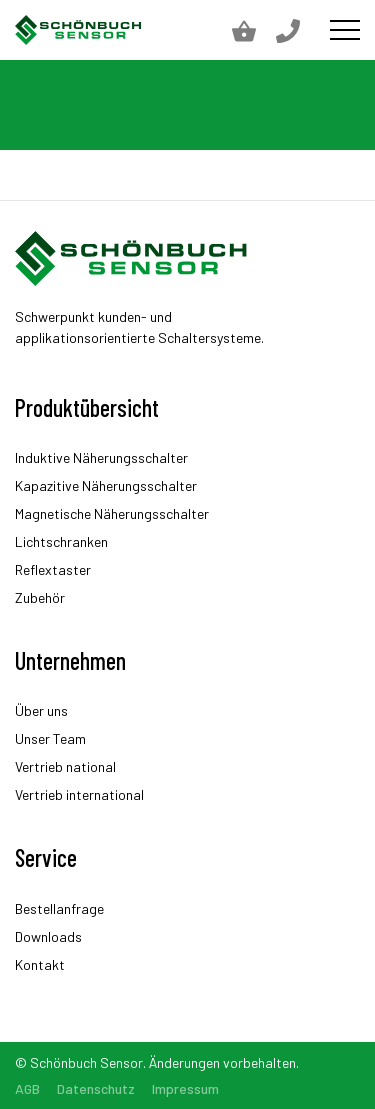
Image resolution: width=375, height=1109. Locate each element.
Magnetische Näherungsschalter (112, 513)
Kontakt (40, 964)
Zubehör (40, 597)
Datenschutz (96, 1088)
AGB (27, 1088)
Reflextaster (53, 569)
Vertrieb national (65, 766)
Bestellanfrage (59, 908)
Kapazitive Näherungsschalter (106, 485)
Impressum (185, 1088)
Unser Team (50, 738)
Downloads (48, 936)
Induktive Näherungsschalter (101, 457)
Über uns (41, 710)
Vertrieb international (79, 794)
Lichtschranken (61, 541)
